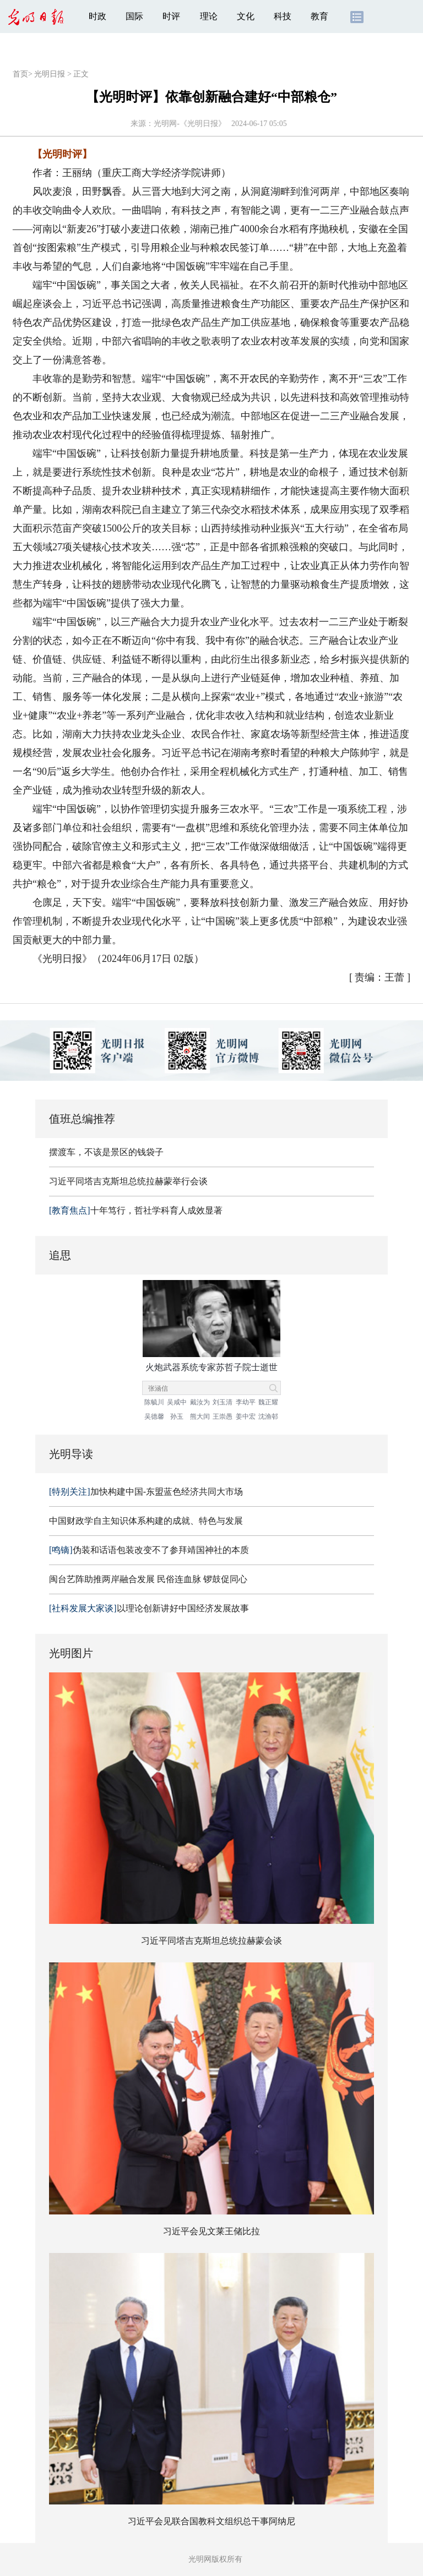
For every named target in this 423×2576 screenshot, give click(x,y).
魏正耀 (268, 1402)
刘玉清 (222, 1402)
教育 (319, 16)
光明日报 (49, 74)
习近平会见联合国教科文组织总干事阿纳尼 (211, 2521)
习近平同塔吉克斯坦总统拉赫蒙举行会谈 (128, 1181)
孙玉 (176, 1416)
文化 (245, 16)
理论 (209, 16)
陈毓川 (154, 1402)
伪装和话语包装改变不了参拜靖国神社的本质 (149, 1550)
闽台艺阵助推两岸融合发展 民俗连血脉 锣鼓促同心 (148, 1579)
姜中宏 (246, 1416)
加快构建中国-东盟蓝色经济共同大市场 (146, 1491)
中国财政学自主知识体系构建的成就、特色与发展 (146, 1520)
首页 (20, 74)
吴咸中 (177, 1402)
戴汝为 (200, 1402)
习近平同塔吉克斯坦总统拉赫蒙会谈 (211, 1940)
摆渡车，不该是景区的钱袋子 (106, 1152)
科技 (282, 16)
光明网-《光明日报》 (190, 123)
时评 (171, 16)
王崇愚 (222, 1416)
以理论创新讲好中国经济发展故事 (149, 1608)
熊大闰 (200, 1416)
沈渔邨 (268, 1416)
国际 (134, 16)
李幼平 (246, 1402)
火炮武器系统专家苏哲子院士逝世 (211, 1367)
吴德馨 (154, 1416)
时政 (97, 16)
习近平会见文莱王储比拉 (211, 2231)
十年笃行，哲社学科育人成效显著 (136, 1210)
